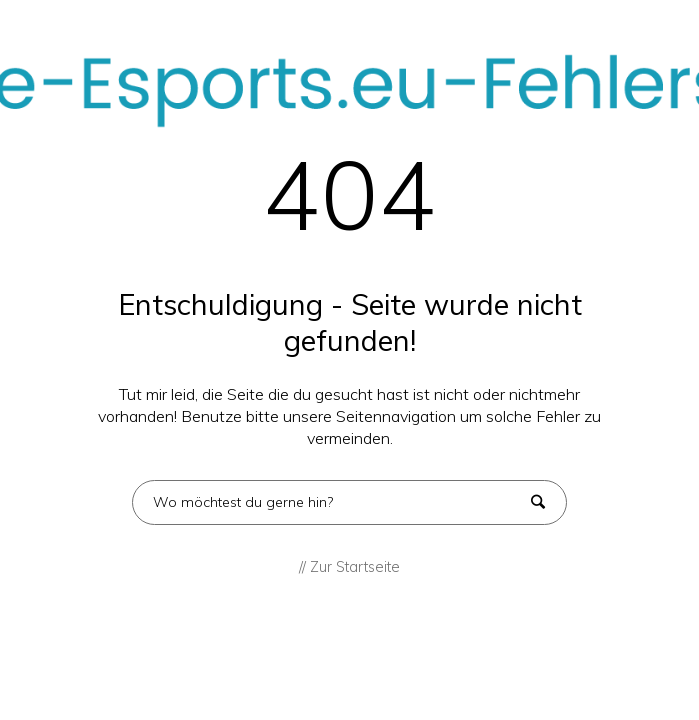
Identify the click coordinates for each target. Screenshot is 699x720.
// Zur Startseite (349, 567)
